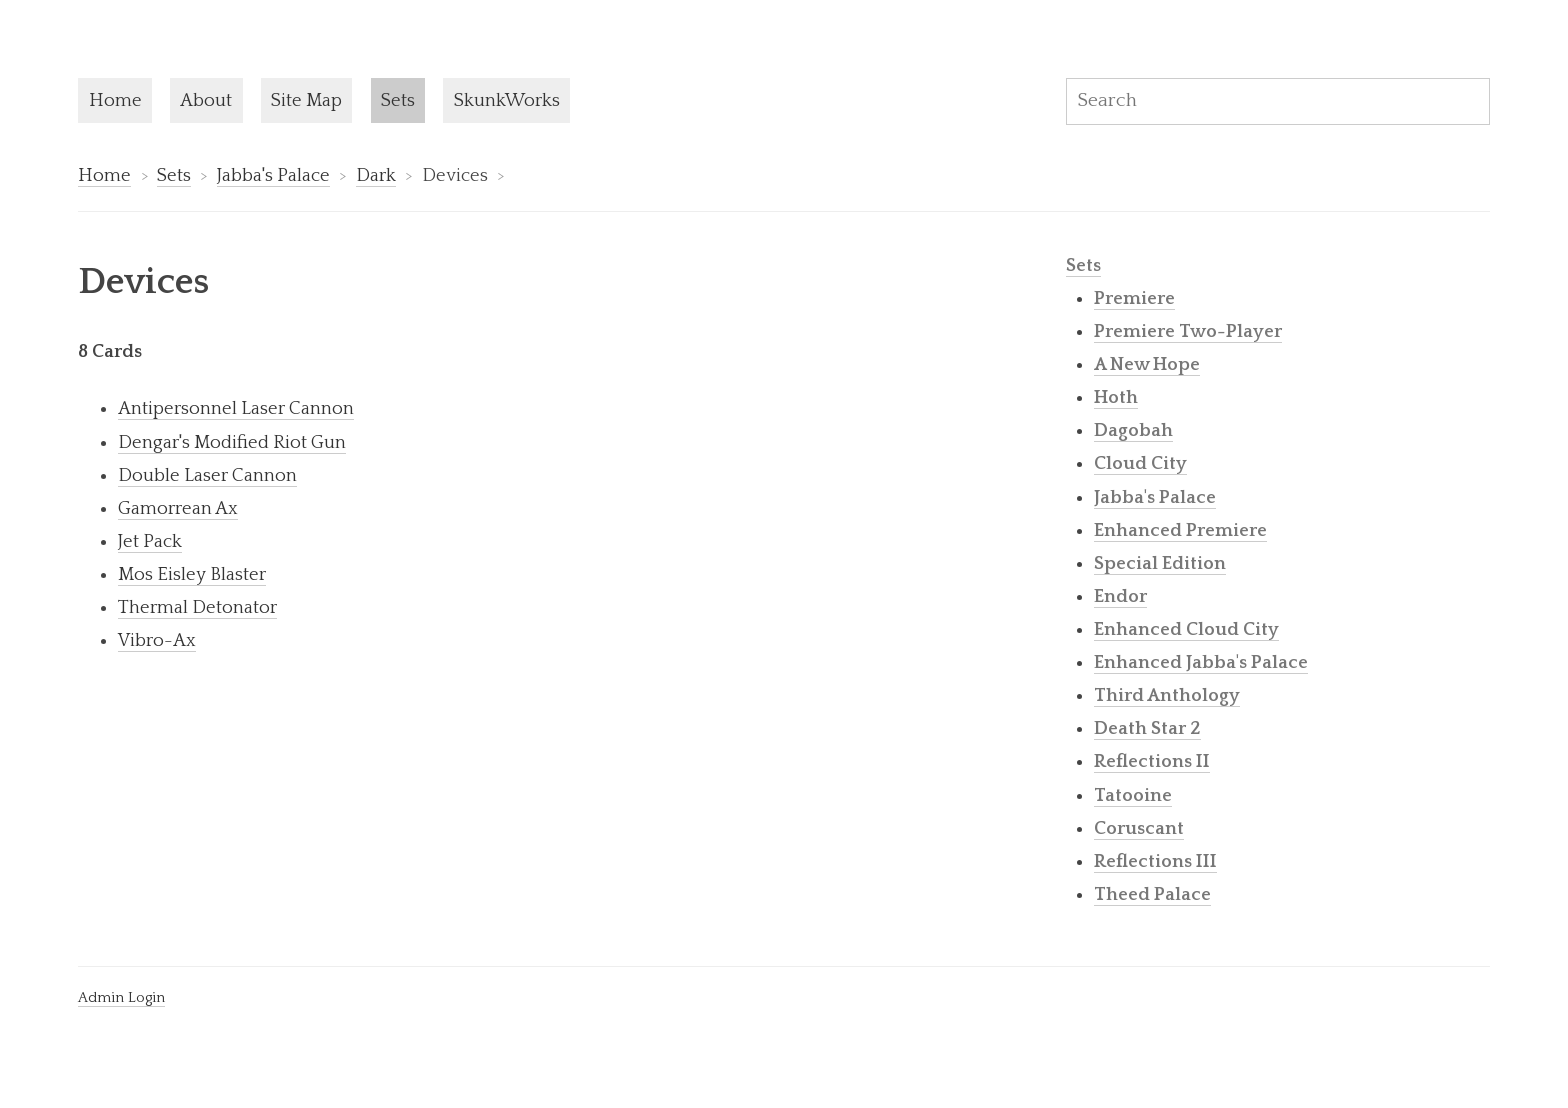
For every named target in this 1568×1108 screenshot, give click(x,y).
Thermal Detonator (197, 607)
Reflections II (1152, 761)
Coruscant (1139, 828)
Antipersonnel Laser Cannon (236, 408)
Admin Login (121, 998)
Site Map (306, 100)
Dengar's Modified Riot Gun (232, 442)
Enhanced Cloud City (1186, 629)
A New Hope (1147, 364)
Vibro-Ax (157, 640)
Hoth (1116, 397)
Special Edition (1160, 563)
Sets (398, 100)
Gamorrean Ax (178, 508)
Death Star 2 (1147, 728)
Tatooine (1133, 795)
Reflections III (1155, 861)
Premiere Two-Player (1188, 331)
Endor (1120, 596)
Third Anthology (1167, 695)
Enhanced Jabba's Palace (1201, 662)
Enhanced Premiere (1180, 530)
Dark (376, 175)
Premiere (1134, 298)
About (206, 100)
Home (115, 100)
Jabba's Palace (273, 175)
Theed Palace (1152, 894)
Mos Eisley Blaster (192, 574)
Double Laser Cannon (207, 475)
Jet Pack (150, 541)
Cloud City (1140, 463)
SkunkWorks (507, 100)
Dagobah (1133, 430)
